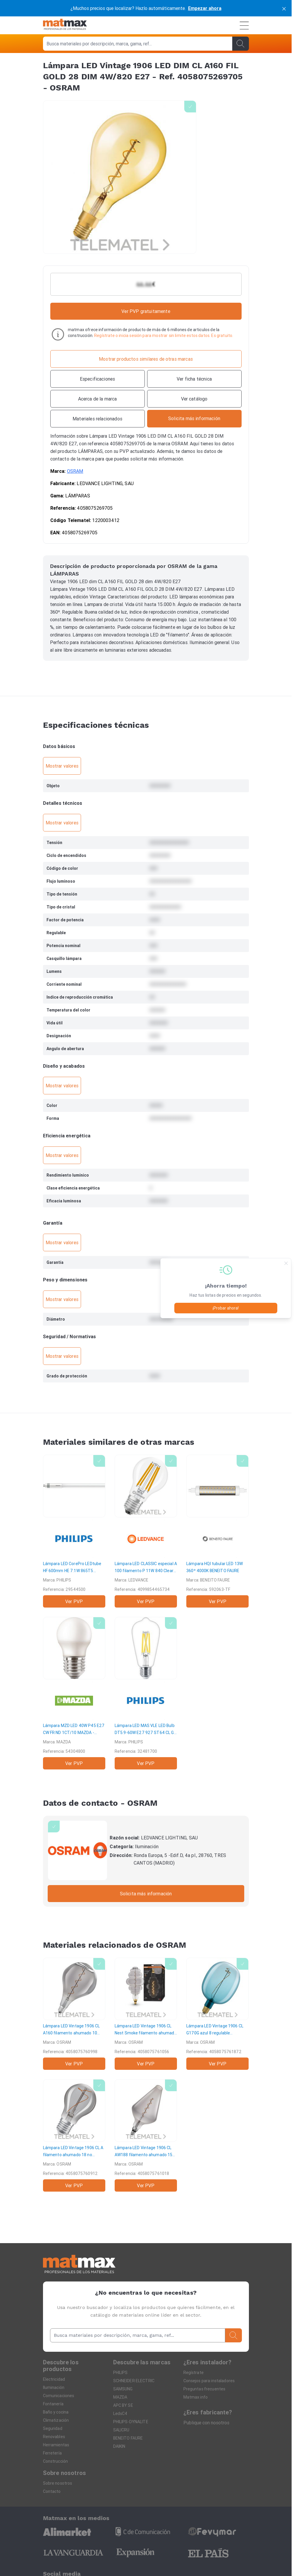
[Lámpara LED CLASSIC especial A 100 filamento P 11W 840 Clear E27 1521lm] (146, 1531)
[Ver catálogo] (194, 399)
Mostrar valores (62, 766)
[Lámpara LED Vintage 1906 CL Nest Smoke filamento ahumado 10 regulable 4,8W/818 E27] (146, 2014)
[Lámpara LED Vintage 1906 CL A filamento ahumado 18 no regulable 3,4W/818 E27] (74, 2135)
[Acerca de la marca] (97, 399)
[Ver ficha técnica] (194, 379)
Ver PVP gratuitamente (145, 311)
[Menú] (244, 25)
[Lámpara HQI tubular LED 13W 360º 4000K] (217, 1531)
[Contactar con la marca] (194, 418)
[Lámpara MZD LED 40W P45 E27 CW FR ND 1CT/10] (74, 1693)
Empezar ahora (204, 8)
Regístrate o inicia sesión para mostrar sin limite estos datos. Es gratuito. (163, 335)
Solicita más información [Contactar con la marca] (146, 1894)
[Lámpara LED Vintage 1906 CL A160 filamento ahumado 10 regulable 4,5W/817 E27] (74, 2014)
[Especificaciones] (97, 379)
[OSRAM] (78, 1850)
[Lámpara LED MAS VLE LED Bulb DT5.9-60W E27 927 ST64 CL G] (146, 1693)
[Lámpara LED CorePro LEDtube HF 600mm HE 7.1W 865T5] (74, 1531)
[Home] (65, 25)
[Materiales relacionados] (97, 418)
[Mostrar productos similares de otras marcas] (146, 359)
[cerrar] (284, 8)
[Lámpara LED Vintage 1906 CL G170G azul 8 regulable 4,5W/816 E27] (217, 2014)
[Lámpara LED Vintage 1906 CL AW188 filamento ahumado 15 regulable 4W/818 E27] (146, 2135)
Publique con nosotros (206, 2423)
